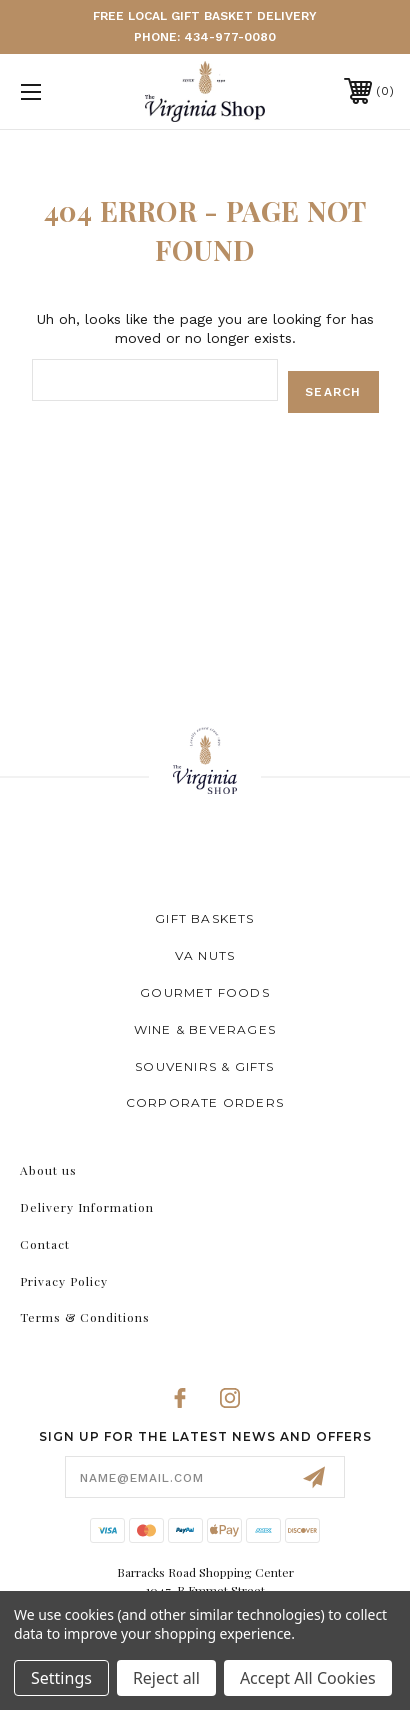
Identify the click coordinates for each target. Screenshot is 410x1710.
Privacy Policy (64, 1281)
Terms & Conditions (85, 1317)
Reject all (166, 1678)
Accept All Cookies (308, 1678)
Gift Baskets (204, 918)
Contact (45, 1244)
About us (48, 1170)
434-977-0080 (230, 37)
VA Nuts (205, 955)
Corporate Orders (205, 1102)
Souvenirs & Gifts (204, 1066)
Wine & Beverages (205, 1029)
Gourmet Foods (205, 992)
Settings (61, 1678)
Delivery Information (87, 1207)
